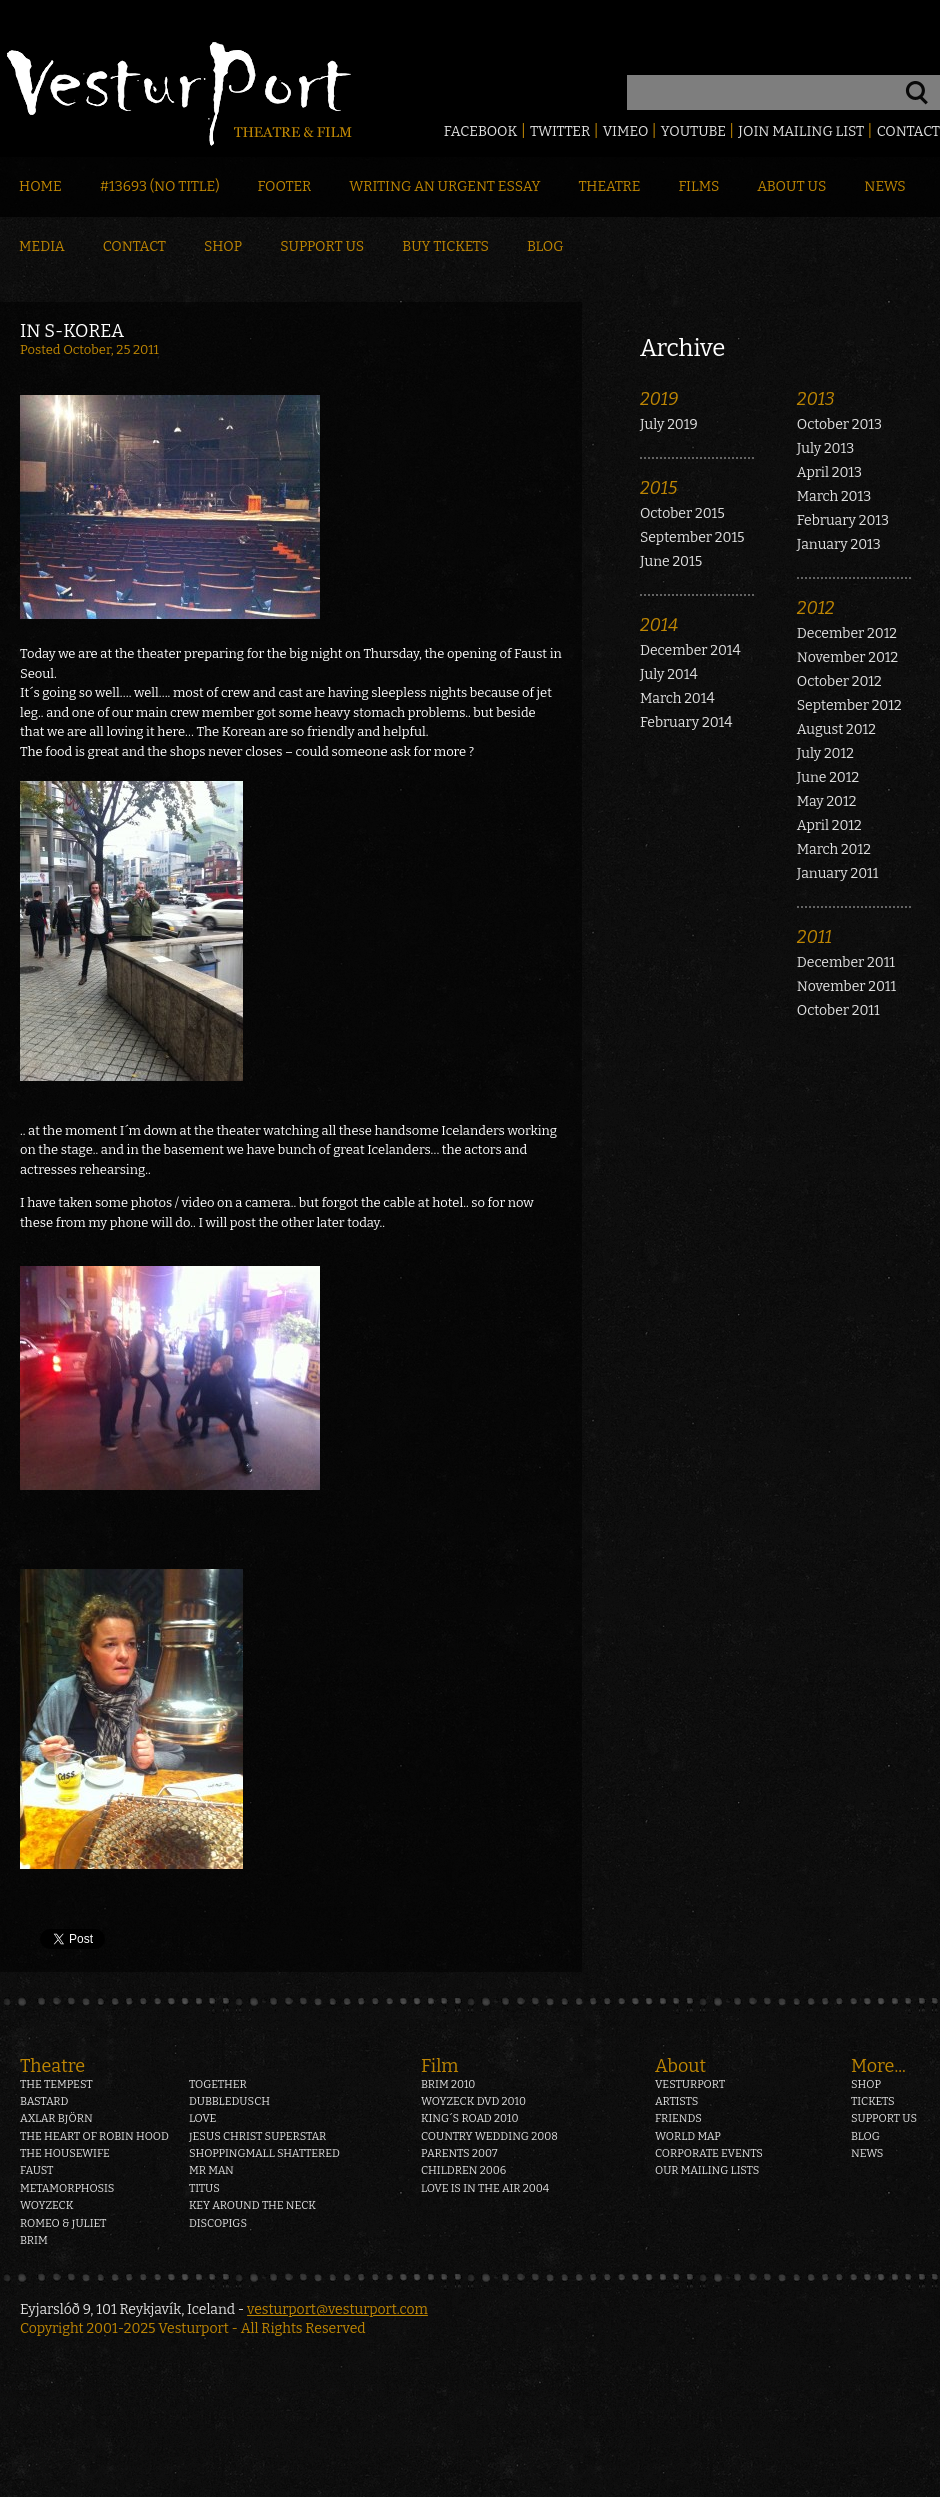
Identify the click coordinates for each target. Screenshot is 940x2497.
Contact (908, 131)
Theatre (609, 186)
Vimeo (626, 131)
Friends (678, 2118)
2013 (816, 399)
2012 (816, 608)
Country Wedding (489, 2136)
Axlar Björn (56, 2118)
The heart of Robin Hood (94, 2136)
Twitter (560, 131)
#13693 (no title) (160, 186)
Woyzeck (47, 2205)
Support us (884, 2118)
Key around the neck (252, 2205)
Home (40, 186)
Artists (676, 2101)
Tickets (873, 2101)
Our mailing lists (707, 2170)
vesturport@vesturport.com (337, 2309)
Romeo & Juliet (63, 2223)
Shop (223, 246)
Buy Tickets (445, 246)
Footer (284, 186)
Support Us (322, 246)
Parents (459, 2153)
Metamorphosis (67, 2188)
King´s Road (469, 2118)
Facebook (481, 131)
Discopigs (218, 2223)
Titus (204, 2188)
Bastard (44, 2101)
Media (42, 246)
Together (218, 2084)
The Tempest (56, 2084)
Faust (37, 2170)
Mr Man (211, 2170)
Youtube (693, 131)
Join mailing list (801, 131)
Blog (545, 246)
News (884, 186)
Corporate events (709, 2153)
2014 (659, 625)
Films (699, 186)
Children (463, 2170)
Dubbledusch (229, 2101)
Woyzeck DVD (473, 2101)
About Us (791, 186)
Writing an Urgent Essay (444, 186)
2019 (659, 399)
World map (688, 2136)
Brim (34, 2240)
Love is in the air (485, 2188)
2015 (659, 488)
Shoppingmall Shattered (264, 2153)
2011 (814, 937)
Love (203, 2118)
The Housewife (65, 2153)
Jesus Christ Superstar (257, 2136)
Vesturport (690, 2084)
